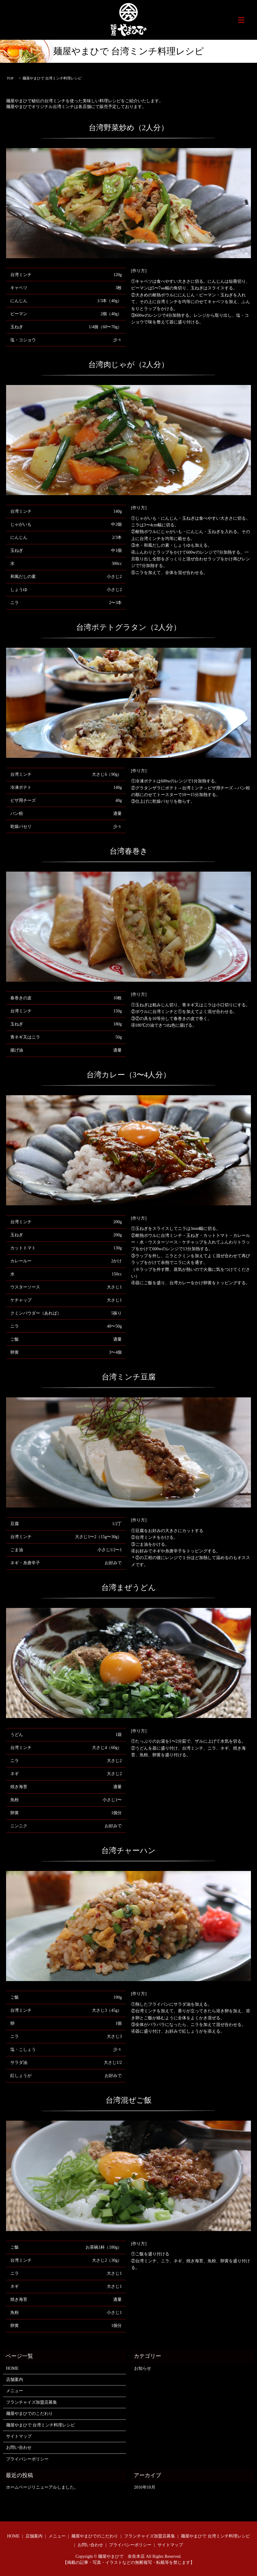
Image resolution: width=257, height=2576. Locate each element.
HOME (12, 2368)
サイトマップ (19, 2436)
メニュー (14, 2391)
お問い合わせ (19, 2447)
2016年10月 (144, 2487)
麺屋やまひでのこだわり (29, 2413)
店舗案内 (14, 2379)
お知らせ (142, 2368)
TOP (10, 78)
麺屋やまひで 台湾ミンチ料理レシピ (40, 2425)
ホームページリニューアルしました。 (42, 2487)
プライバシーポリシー (27, 2459)
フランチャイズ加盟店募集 (31, 2402)
